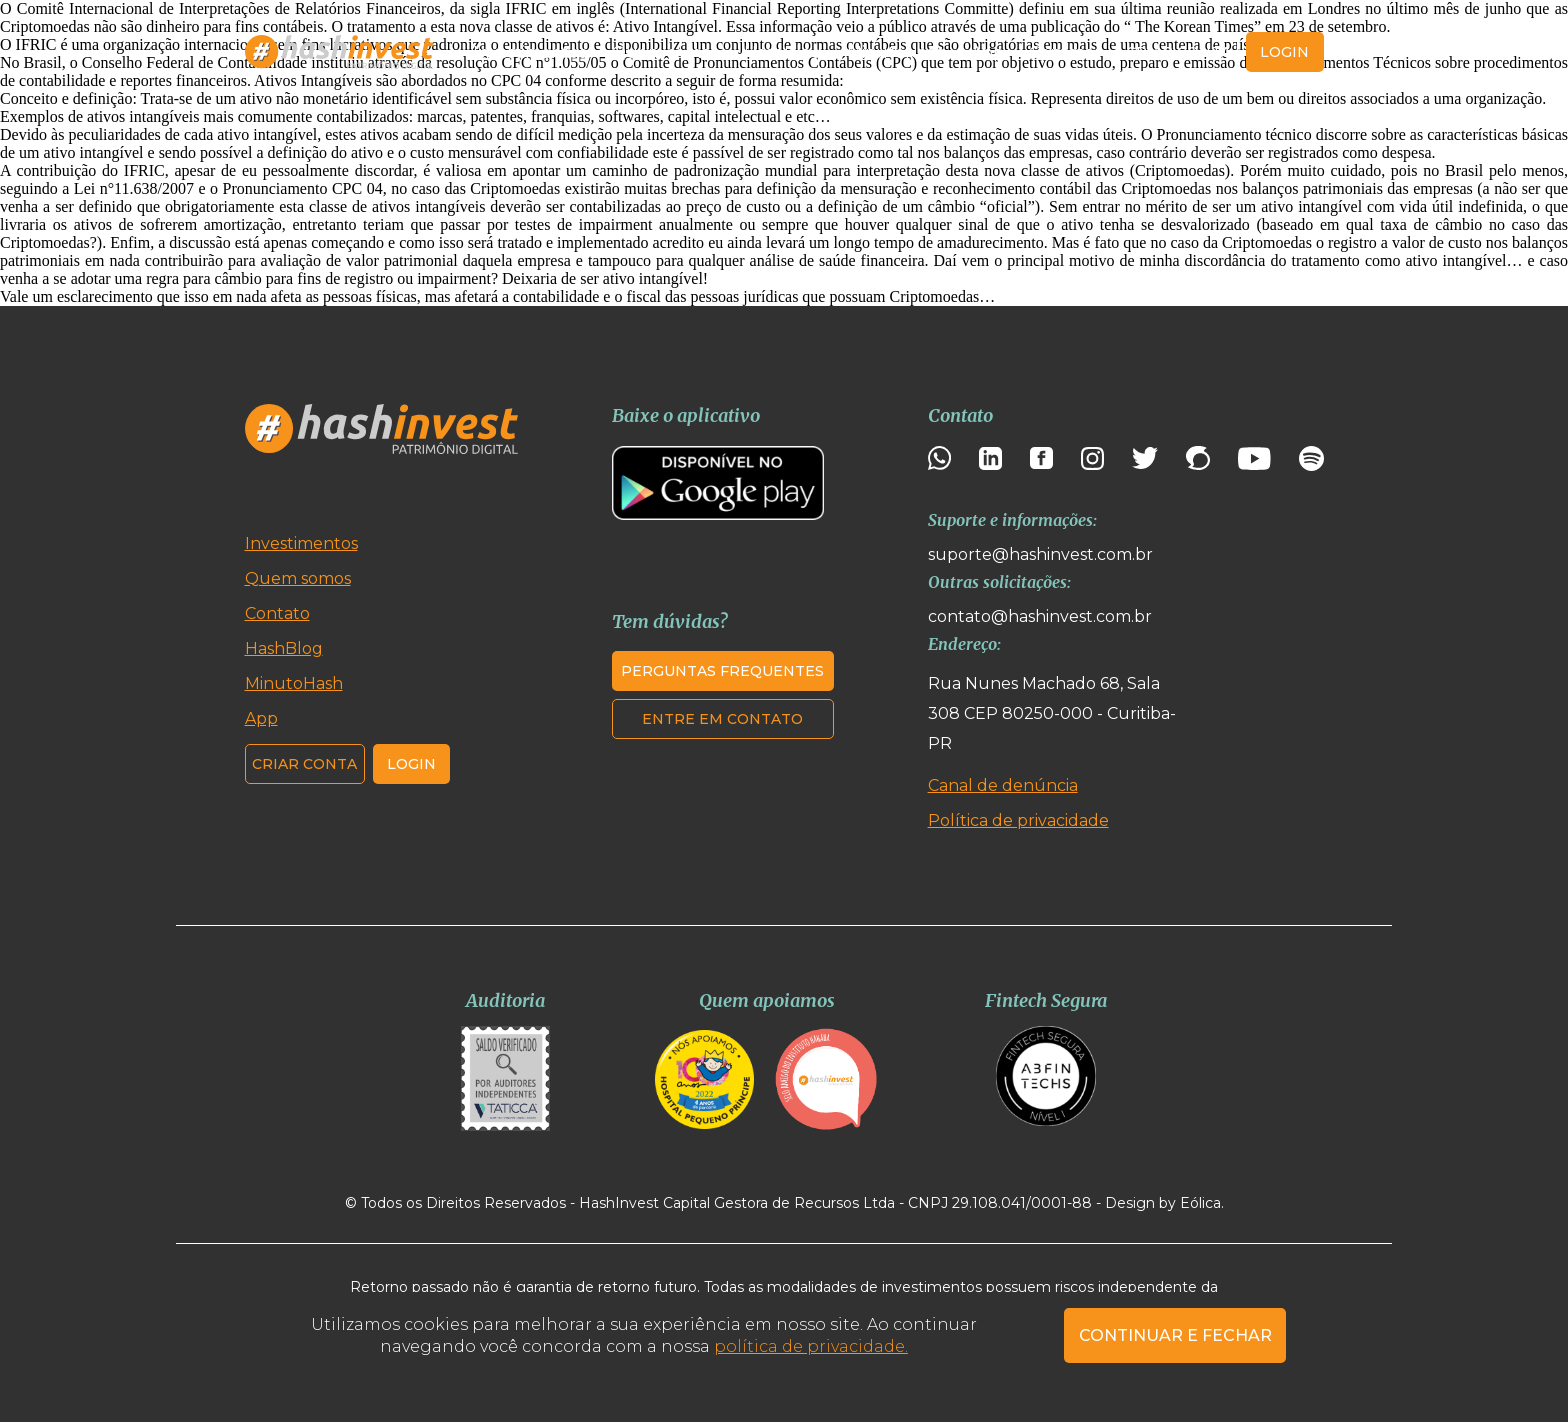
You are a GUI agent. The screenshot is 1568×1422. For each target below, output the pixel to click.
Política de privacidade (1018, 820)
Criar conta (1178, 52)
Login (411, 764)
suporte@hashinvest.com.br (1040, 554)
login (1284, 52)
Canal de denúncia (1003, 785)
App (987, 52)
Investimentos (529, 52)
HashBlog (783, 52)
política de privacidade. (811, 1346)
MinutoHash (896, 52)
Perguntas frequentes (722, 671)
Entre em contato (722, 719)
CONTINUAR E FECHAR (1175, 1335)
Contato (1061, 52)
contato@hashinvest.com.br (1040, 616)
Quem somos (665, 52)
